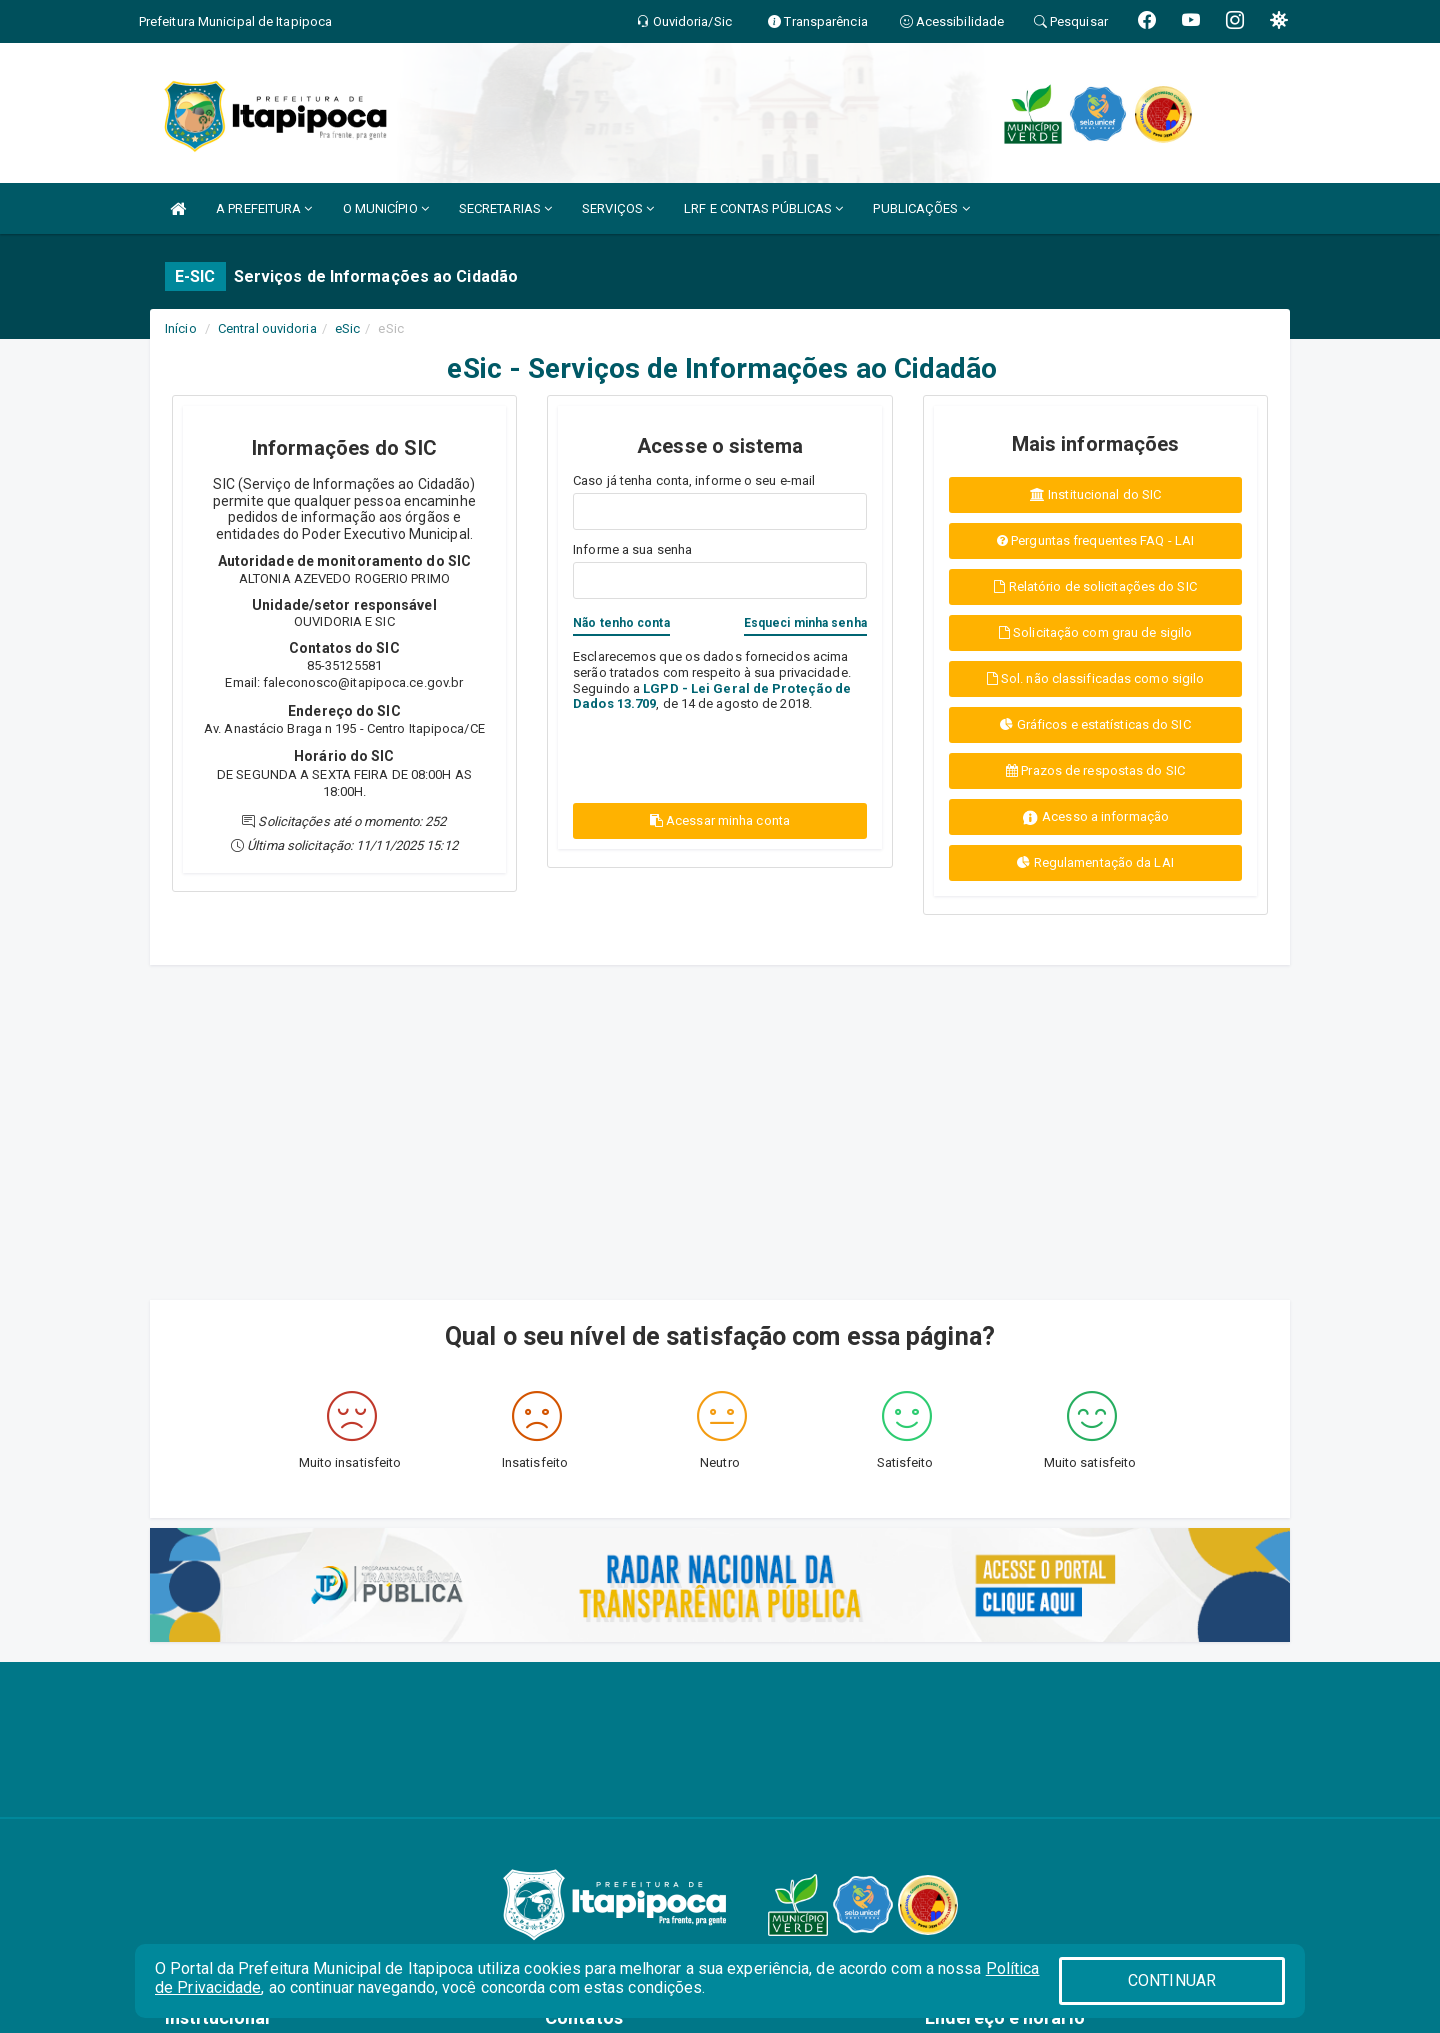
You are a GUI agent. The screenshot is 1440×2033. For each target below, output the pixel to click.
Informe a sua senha (632, 549)
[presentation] (690, 755)
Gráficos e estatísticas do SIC (1095, 724)
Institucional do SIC (1095, 494)
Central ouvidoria (267, 328)
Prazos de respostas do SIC (1095, 770)
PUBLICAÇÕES (921, 208)
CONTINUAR (1172, 1980)
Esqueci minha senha (805, 623)
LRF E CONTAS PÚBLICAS (763, 208)
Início (181, 328)
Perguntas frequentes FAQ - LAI (1095, 540)
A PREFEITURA (264, 208)
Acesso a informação (1095, 817)
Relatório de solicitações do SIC (1095, 586)
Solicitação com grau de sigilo (1095, 632)
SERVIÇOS (618, 208)
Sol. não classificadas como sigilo (1096, 678)
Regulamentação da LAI (1095, 862)
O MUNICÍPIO (386, 208)
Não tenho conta (621, 623)
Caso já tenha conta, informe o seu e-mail (694, 480)
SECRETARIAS (505, 208)
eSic (347, 328)
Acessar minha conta (720, 820)
